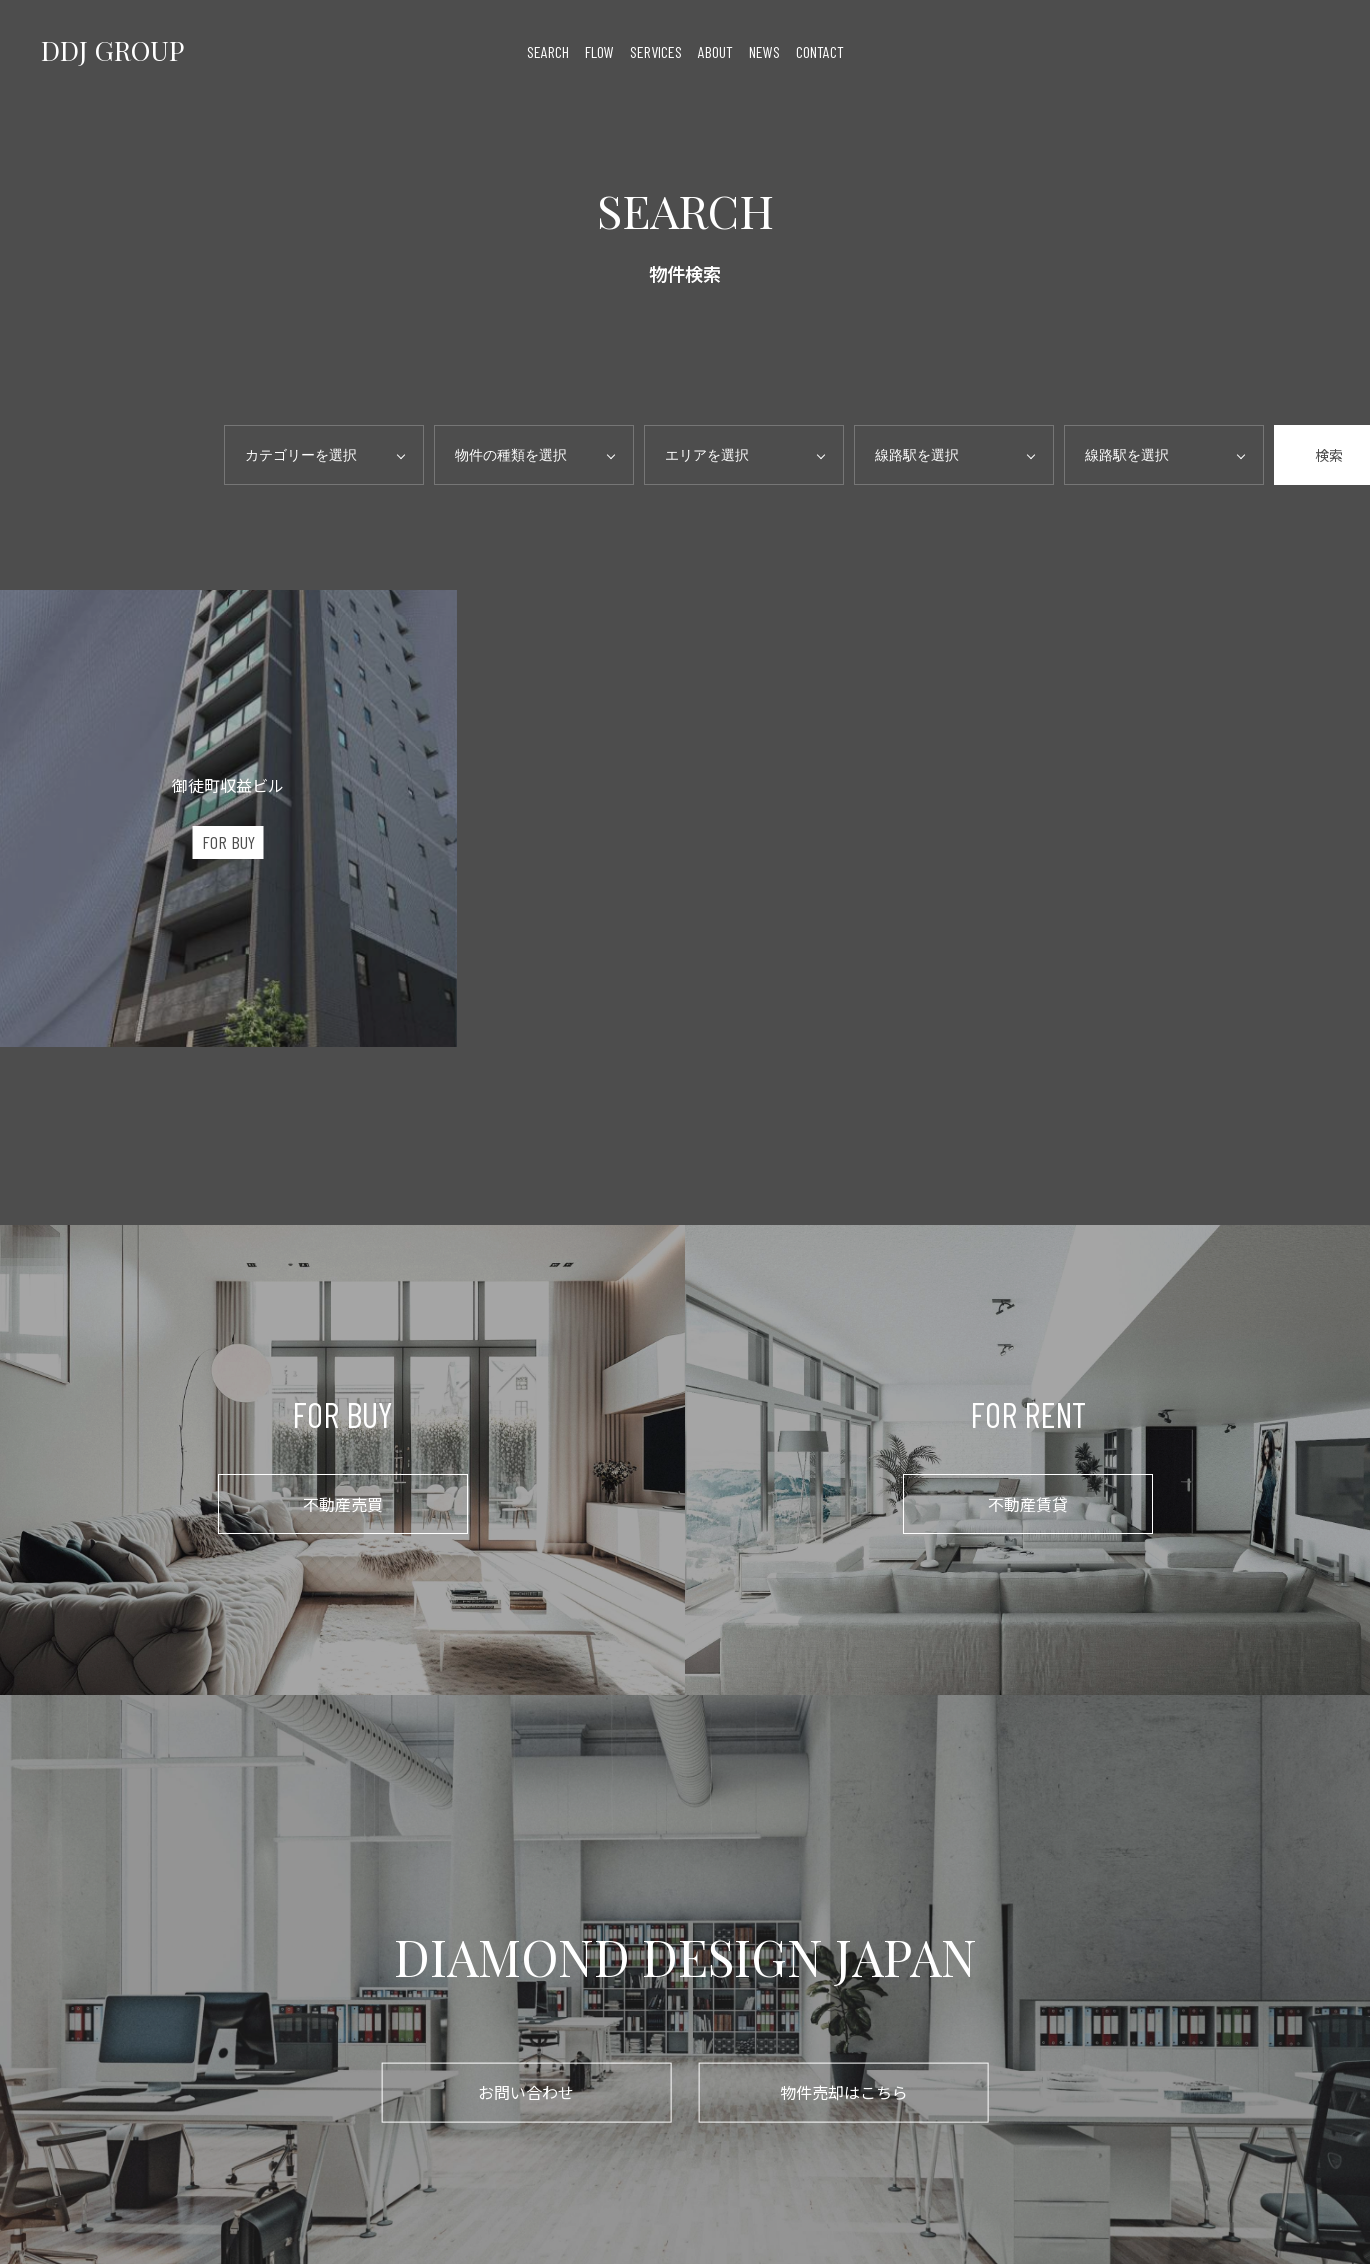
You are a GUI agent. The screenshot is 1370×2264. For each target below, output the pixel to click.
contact (820, 50)
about (715, 50)
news (764, 50)
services (656, 50)
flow (599, 50)
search (548, 50)
